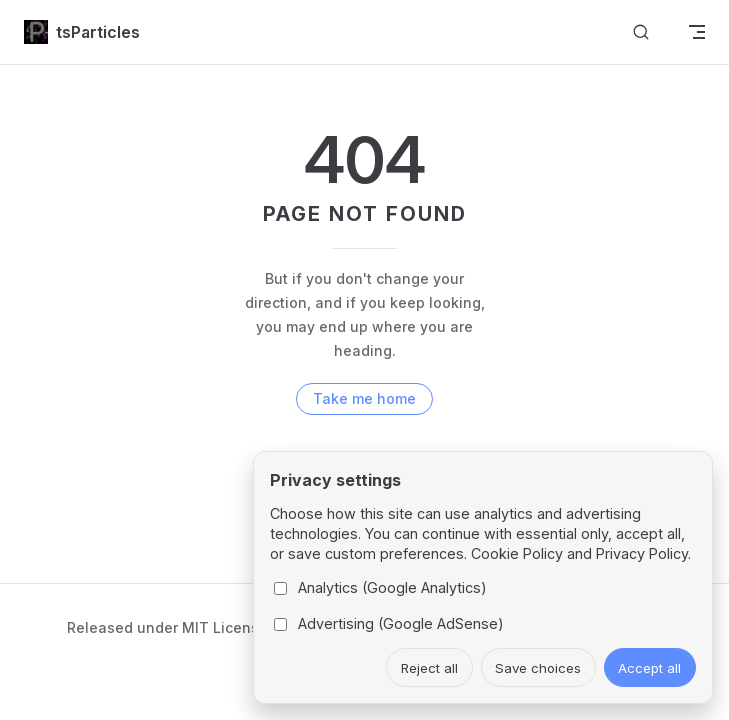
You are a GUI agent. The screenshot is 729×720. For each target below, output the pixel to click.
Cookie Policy (517, 553)
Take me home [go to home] (364, 398)
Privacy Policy (642, 553)
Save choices (538, 668)
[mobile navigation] (697, 32)
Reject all (429, 668)
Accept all (649, 668)
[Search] (641, 32)
